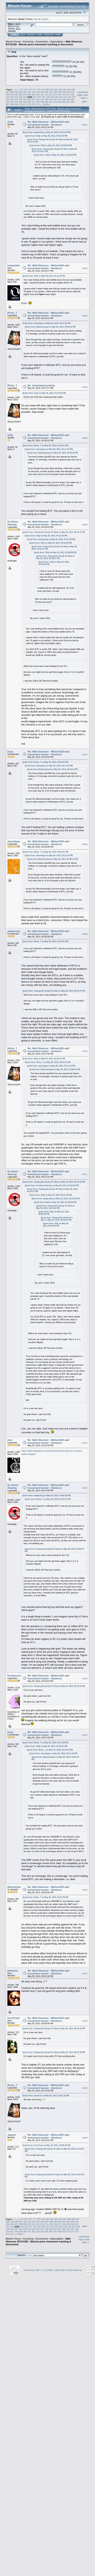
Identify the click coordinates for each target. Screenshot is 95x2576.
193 (34, 92)
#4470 (85, 1051)
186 (73, 89)
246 (55, 99)
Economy (28, 41)
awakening (13, 931)
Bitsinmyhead (15, 1887)
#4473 (85, 1488)
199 (59, 92)
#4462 (85, 268)
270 (20, 104)
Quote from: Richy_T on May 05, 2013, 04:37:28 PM (45, 1743)
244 (46, 99)
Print (84, 101)
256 (29, 102)
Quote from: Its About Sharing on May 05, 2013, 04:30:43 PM (52, 1185)
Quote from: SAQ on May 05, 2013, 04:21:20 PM (43, 276)
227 (43, 97)
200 (64, 92)
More (58, 35)
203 (8, 94)
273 (34, 104)
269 (16, 104)
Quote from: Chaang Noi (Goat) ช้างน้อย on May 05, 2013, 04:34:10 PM (53, 1182)
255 (25, 102)
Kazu (10, 751)
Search (31, 35)
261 (51, 102)
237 (16, 99)
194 (38, 92)
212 (46, 94)
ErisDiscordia (15, 1675)
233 (69, 97)
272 (29, 104)
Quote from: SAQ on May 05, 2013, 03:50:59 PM (50, 145)
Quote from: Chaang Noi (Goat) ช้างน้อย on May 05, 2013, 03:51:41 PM (55, 1207)
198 (55, 92)
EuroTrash (13, 2018)
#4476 (85, 1890)
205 (16, 94)
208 (29, 94)
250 (72, 99)
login (35, 19)
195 (42, 92)
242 (38, 99)
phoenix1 (12, 1970)
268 (12, 104)
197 (51, 92)
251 (8, 102)
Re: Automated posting (41, 385)
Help (23, 35)
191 (25, 92)
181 (52, 89)
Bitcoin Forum (13, 41)
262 (55, 102)
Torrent (12, 31)
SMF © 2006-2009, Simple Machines (65, 2270)
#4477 (85, 1973)
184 (64, 89)
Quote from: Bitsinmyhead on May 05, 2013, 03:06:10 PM (50, 327)
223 (25, 97)
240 (29, 99)
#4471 (85, 1174)
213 (51, 94)
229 (52, 97)
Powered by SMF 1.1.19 (35, 2270)
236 (12, 99)
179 (43, 89)
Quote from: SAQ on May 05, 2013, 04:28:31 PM (43, 1059)
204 (12, 94)
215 (59, 94)
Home (14, 35)
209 (34, 94)
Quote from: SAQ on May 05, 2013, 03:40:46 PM (55, 155)
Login (39, 35)
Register (48, 35)
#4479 (85, 2088)
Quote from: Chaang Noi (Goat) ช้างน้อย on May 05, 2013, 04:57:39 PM (53, 2052)
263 (59, 102)
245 (51, 99)
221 (16, 97)
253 (16, 102)
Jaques (11, 2134)
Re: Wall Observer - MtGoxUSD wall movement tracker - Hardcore (48, 123)
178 (38, 89)
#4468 (85, 844)
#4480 (85, 2138)
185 (69, 89)
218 (72, 94)
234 (74, 97)
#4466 (85, 524)
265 (68, 102)
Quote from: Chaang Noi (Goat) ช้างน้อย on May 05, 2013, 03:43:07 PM (55, 557)
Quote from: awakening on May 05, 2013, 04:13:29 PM (46, 132)
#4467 (85, 754)
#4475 (85, 1735)
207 (25, 94)
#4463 (85, 316)
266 (72, 102)
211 (42, 94)
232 (65, 97)
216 (64, 94)
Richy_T (12, 312)
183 (60, 89)
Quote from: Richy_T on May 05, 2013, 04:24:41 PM (45, 446)
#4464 (85, 387)
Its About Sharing (12, 523)
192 (29, 92)
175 (26, 89)
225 (35, 97)
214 (55, 94)
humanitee (13, 265)
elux (9, 1440)
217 (68, 94)
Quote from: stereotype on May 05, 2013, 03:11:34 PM (46, 323)
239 (25, 99)
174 (21, 89)
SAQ (10, 121)
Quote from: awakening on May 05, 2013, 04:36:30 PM (46, 1495)
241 (34, 99)
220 (12, 97)
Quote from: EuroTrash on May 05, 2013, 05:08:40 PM (46, 2145)
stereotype (13, 841)
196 (46, 92)
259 (42, 102)
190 (20, 92)
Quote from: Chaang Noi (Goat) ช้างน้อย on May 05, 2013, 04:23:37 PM (53, 532)
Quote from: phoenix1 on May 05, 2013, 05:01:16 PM (45, 2096)
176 (30, 89)
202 (72, 92)
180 (47, 89)
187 (8, 92)
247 (59, 99)
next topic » (84, 96)
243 (42, 99)
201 (68, 92)
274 (38, 104)
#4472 (85, 1443)
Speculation (56, 41)
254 (20, 102)
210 (38, 94)
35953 (46, 104)
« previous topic (82, 93)
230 (56, 97)
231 (61, 97)
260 (46, 102)
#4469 (85, 934)
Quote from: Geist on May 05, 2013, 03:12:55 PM (44, 393)
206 (20, 94)
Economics (42, 41)
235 (8, 99)
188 (12, 92)
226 (39, 97)
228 (48, 97)
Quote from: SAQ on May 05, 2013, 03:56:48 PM (46, 136)
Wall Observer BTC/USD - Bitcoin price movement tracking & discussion (44, 43)
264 (64, 102)
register (44, 19)
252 (12, 102)
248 (64, 99)
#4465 (85, 438)
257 (34, 102)
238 (20, 99)
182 (56, 89)
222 (20, 97)
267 (8, 104)
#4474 (85, 1678)
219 (8, 97)
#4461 (85, 125)
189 (16, 92)
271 (25, 104)
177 (34, 89)
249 (68, 99)
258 (38, 102)
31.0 (18, 28)
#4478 (85, 2021)
